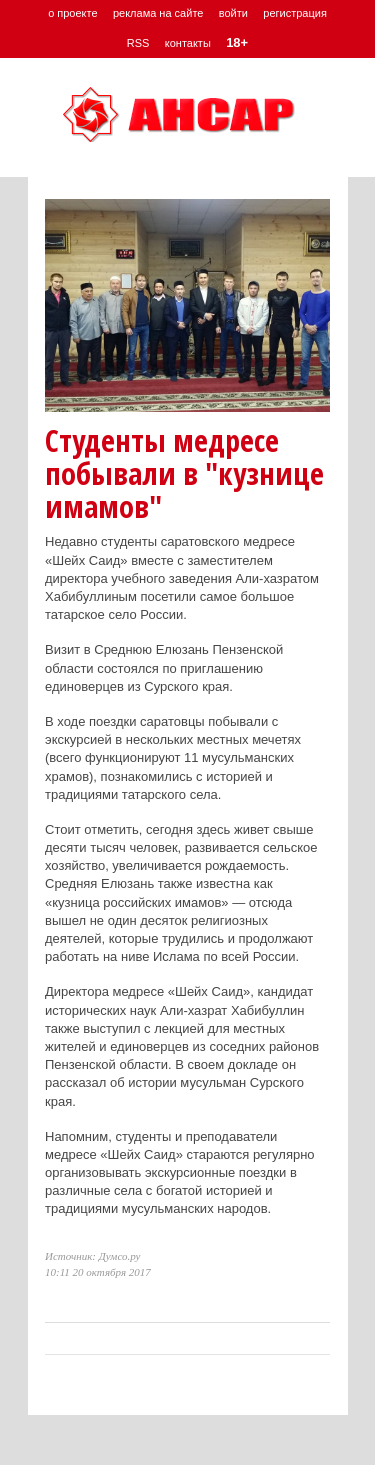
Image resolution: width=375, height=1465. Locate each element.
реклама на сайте (158, 13)
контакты (188, 43)
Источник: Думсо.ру (92, 1256)
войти (233, 13)
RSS (138, 43)
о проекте (72, 13)
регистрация (295, 13)
